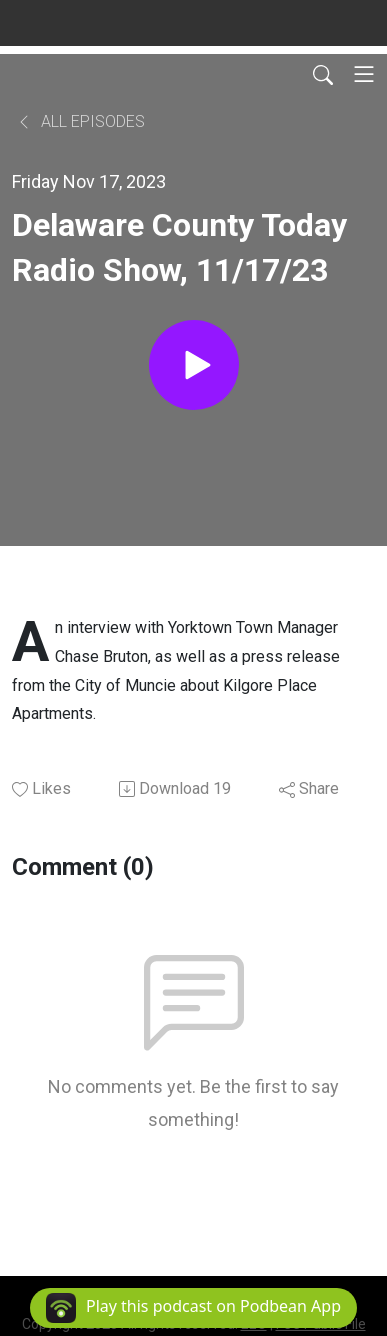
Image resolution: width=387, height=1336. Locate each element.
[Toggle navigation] (364, 74)
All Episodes (80, 121)
